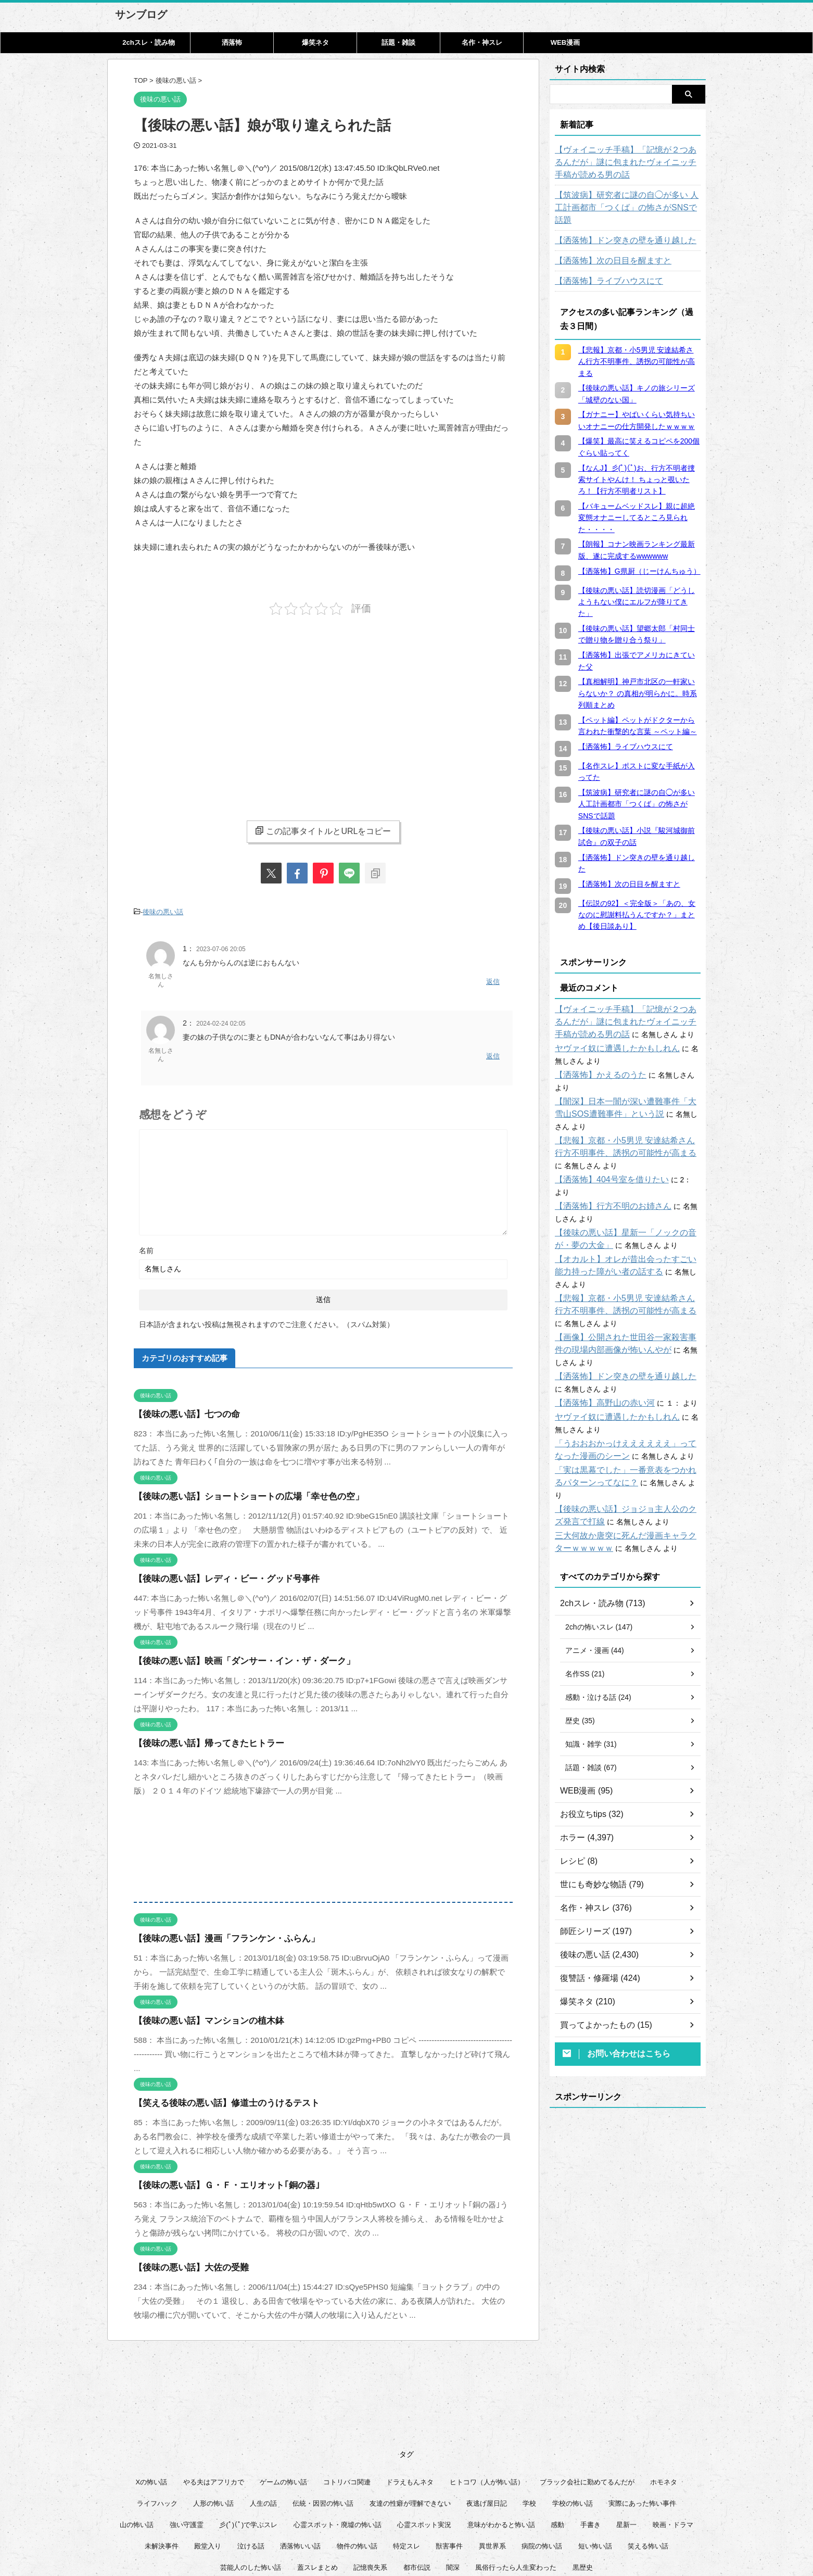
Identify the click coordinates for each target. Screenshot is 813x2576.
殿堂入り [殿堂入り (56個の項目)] (207, 2459)
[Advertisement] (221, 709)
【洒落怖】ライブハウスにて (602, 268)
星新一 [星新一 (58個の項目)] (626, 2437)
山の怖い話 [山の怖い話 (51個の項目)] (137, 2437)
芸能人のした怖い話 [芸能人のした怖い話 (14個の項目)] (250, 2480)
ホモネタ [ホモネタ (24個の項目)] (663, 2394)
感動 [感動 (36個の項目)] (557, 2437)
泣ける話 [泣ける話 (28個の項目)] (250, 2459)
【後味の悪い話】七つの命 (180, 1406)
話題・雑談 (398, 42)
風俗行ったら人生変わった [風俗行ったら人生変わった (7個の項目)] (515, 2480)
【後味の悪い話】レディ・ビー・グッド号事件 (216, 1571)
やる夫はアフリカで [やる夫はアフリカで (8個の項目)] (213, 2394)
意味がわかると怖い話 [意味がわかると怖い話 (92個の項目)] (501, 2437)
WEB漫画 (565, 42)
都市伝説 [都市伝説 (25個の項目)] (416, 2480)
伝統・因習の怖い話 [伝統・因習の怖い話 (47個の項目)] (323, 2416)
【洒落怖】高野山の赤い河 (598, 1328)
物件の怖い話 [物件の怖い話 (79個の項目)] (357, 2459)
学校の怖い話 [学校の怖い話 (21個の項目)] (572, 2416)
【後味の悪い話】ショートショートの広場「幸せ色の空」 (235, 1488)
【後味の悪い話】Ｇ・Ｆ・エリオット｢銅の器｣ (216, 2177)
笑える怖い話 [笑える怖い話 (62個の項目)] (648, 2459)
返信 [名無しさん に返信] (493, 978)
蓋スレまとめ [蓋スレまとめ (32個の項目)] (317, 2480)
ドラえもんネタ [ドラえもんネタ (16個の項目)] (410, 2394)
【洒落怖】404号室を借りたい (604, 1142)
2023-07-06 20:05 (221, 946)
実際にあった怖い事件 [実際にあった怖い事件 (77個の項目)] (642, 2416)
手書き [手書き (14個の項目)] (590, 2437)
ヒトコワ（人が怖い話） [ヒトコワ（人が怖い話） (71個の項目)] (487, 2394)
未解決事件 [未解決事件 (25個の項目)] (162, 2459)
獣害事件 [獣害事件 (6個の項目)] (449, 2459)
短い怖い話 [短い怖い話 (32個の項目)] (595, 2459)
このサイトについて (340, 2524)
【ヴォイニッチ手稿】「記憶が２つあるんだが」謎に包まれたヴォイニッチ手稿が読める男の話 (628, 162)
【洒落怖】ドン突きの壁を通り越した (617, 228)
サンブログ (141, 14)
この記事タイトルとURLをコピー (323, 831)
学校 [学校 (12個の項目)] (529, 2416)
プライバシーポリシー (413, 2524)
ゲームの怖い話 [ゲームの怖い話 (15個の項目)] (283, 2394)
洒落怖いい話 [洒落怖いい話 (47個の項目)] (300, 2459)
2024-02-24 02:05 (221, 1018)
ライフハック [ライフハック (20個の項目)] (157, 2416)
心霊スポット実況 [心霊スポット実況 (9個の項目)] (424, 2437)
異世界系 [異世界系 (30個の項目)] (492, 2459)
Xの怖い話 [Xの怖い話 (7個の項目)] (152, 2394)
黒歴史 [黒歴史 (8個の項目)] (583, 2480)
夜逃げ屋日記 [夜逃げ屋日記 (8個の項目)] (486, 2416)
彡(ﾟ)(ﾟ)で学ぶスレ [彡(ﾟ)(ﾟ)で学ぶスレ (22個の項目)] (248, 2437)
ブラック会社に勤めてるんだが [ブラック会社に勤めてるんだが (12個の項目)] (587, 2394)
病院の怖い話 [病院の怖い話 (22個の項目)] (542, 2459)
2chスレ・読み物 (148, 42)
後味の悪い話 (163, 911)
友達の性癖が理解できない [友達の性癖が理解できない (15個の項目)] (410, 2416)
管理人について (479, 2524)
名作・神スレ (482, 42)
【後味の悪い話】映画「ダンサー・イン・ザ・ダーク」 (231, 1653)
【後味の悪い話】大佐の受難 (184, 2259)
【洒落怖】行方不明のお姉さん (606, 1156)
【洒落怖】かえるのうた (595, 1062)
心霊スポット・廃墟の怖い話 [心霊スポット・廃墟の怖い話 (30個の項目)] (338, 2437)
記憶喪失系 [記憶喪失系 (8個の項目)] (370, 2480)
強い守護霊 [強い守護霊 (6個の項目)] (187, 2437)
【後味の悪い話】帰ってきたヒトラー (200, 1735)
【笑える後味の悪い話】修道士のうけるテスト (216, 2095)
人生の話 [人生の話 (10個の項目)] (263, 2416)
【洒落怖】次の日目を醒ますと (606, 248)
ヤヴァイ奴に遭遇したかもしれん (609, 1036)
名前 (146, 1243)
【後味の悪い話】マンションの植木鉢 (200, 2013)
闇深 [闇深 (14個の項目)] (453, 2480)
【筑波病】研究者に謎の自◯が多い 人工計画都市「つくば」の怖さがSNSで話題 (625, 201)
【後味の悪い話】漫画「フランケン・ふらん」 (216, 1930)
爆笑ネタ (315, 42)
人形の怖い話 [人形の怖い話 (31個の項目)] (213, 2416)
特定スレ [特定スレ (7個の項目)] (406, 2459)
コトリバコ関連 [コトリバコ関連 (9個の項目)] (347, 2394)
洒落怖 (232, 42)
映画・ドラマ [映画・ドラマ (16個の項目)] (673, 2437)
